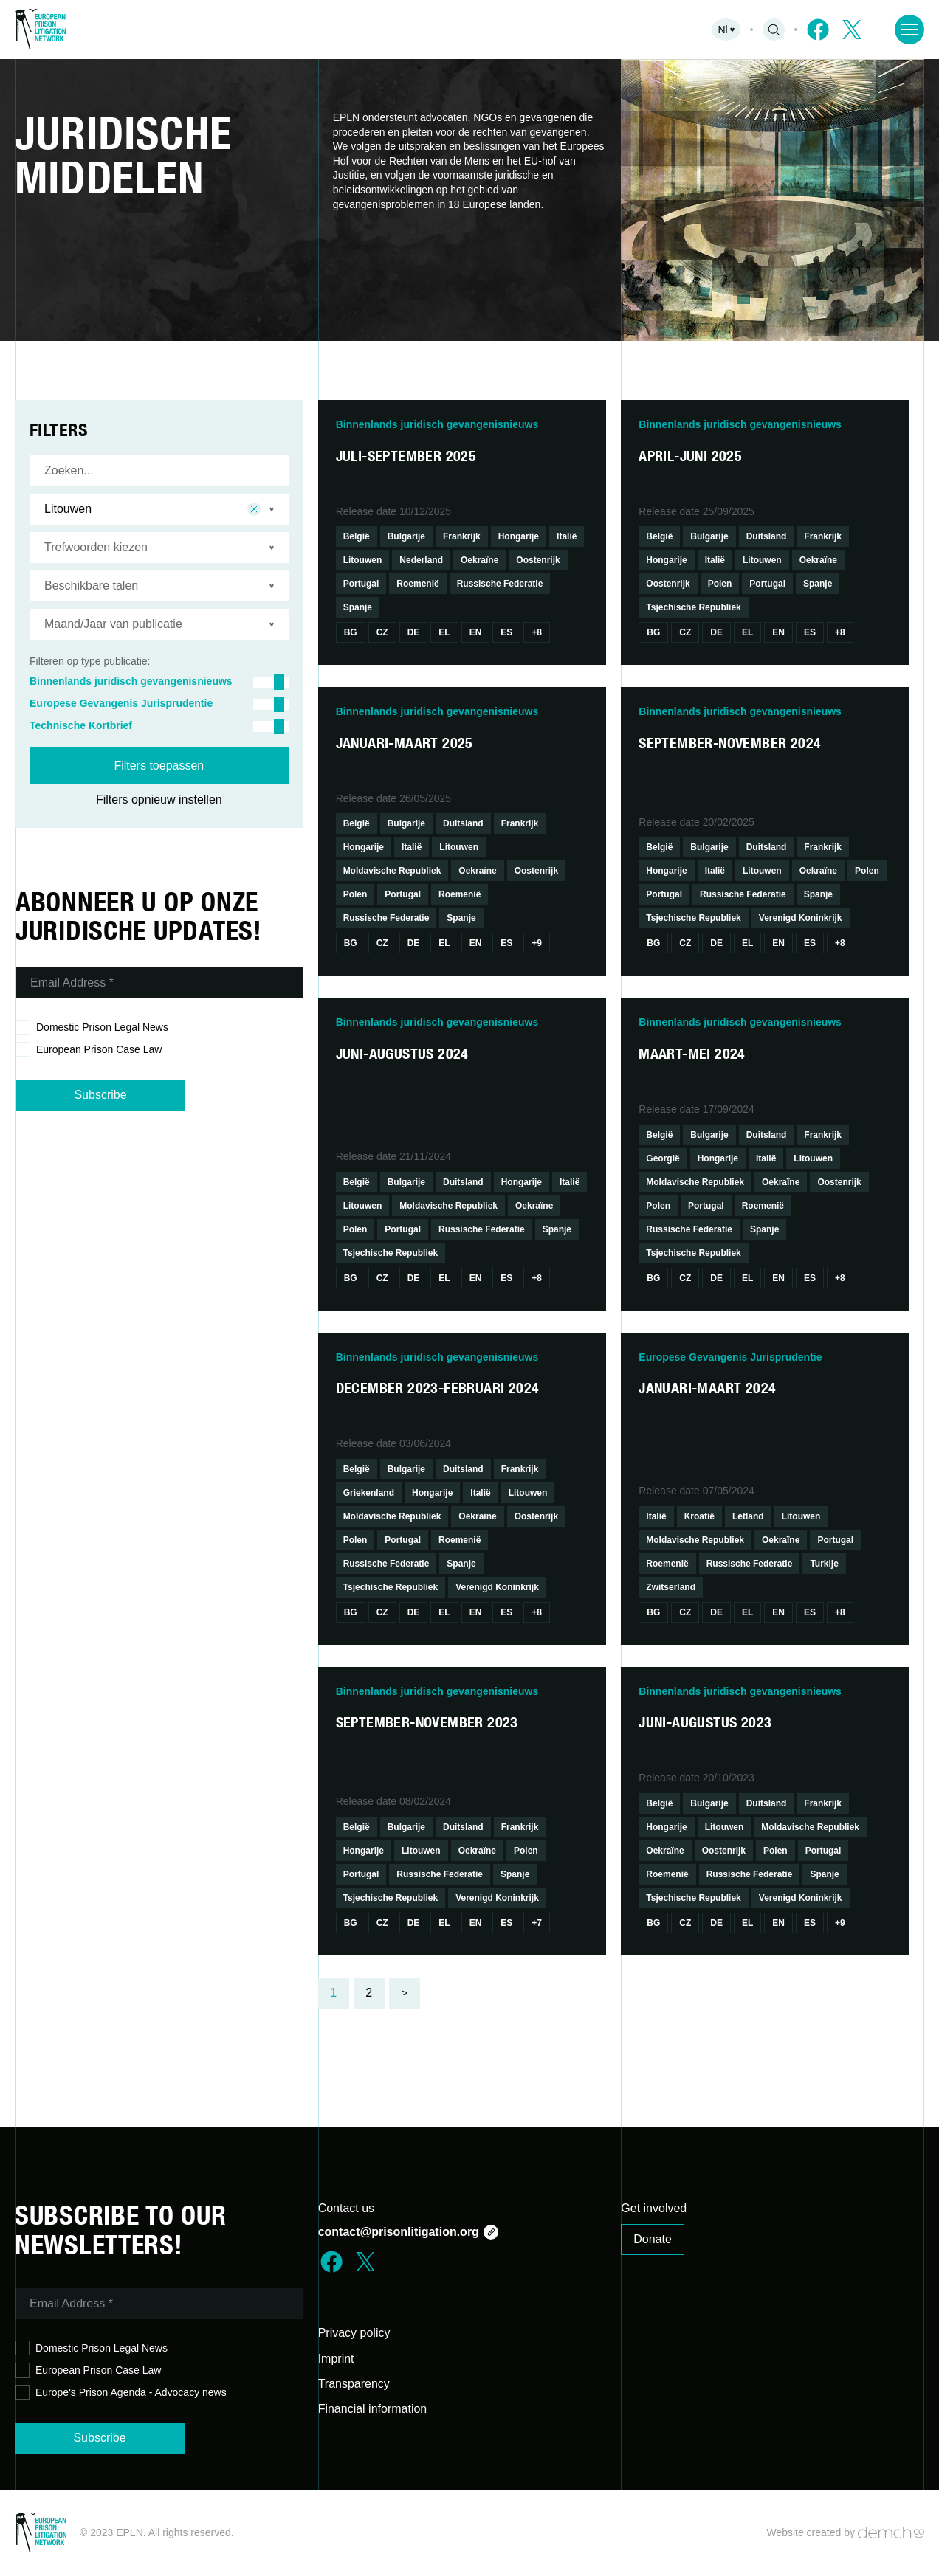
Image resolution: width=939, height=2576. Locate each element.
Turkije (824, 1563)
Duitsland (766, 536)
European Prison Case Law (89, 1050)
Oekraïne (479, 560)
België (356, 536)
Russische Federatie (500, 584)
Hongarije (518, 536)
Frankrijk (462, 536)
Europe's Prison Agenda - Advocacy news (121, 2393)
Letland (748, 1516)
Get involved (654, 2208)
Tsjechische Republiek (693, 607)
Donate (652, 2239)
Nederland (421, 560)
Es (506, 632)
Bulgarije (406, 536)
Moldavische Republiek (392, 871)
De (413, 632)
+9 (537, 943)
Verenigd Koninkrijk (800, 918)
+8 (537, 632)
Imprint (336, 2358)
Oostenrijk (538, 560)
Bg (350, 632)
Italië (567, 536)
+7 (537, 1923)
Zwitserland (670, 1587)
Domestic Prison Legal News (92, 1028)
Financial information (372, 2409)
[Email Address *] (159, 982)
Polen (720, 584)
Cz (382, 632)
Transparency (354, 2384)
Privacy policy (354, 2333)
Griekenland (368, 1493)
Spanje (357, 607)
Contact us (346, 2208)
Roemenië (417, 584)
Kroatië (699, 1516)
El (444, 632)
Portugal (361, 584)
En (476, 632)
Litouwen (362, 560)
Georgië (662, 1158)
